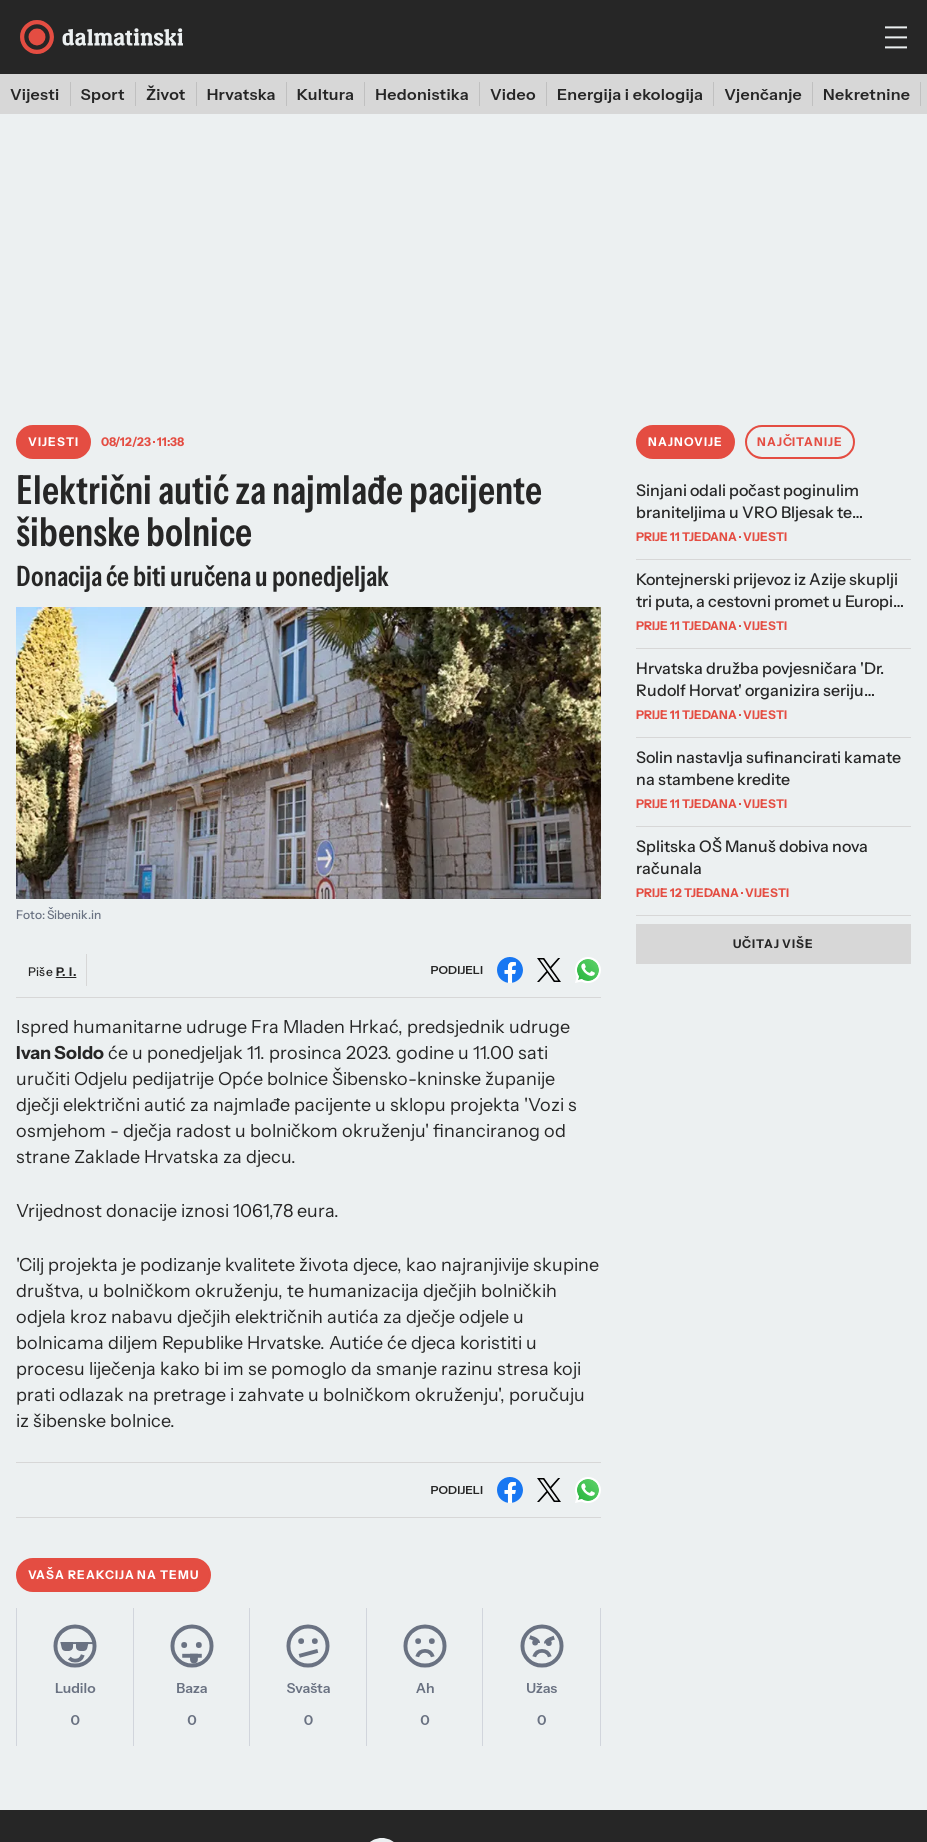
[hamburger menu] (896, 37)
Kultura (326, 94)
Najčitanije (800, 441)
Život (166, 94)
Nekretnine (866, 94)
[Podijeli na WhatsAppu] (588, 970)
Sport (103, 94)
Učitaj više (774, 943)
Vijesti (35, 94)
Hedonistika (422, 94)
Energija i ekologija (630, 94)
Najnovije (685, 441)
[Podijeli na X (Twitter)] (549, 970)
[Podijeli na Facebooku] (510, 970)
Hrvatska (241, 94)
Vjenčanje (763, 94)
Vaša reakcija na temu (113, 1574)
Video (513, 94)
